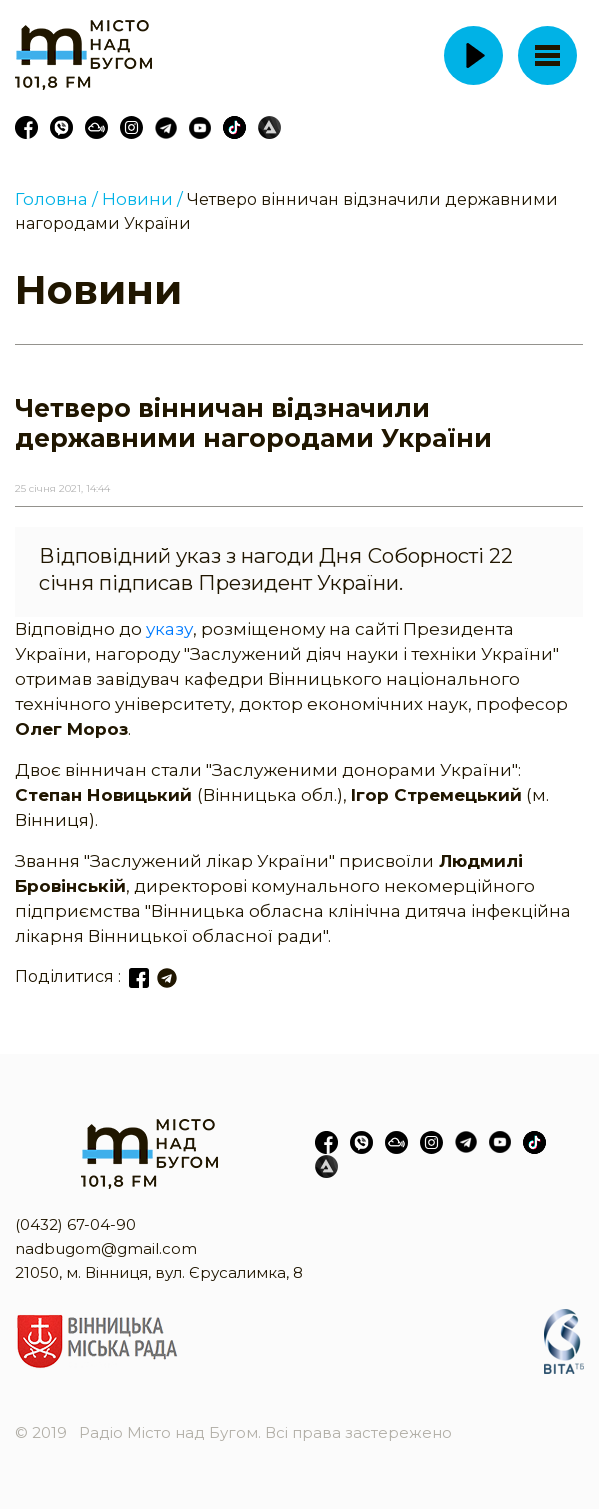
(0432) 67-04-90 (75, 1224)
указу (169, 629)
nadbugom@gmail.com (106, 1248)
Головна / (56, 199)
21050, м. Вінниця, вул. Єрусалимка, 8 (159, 1272)
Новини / (142, 199)
